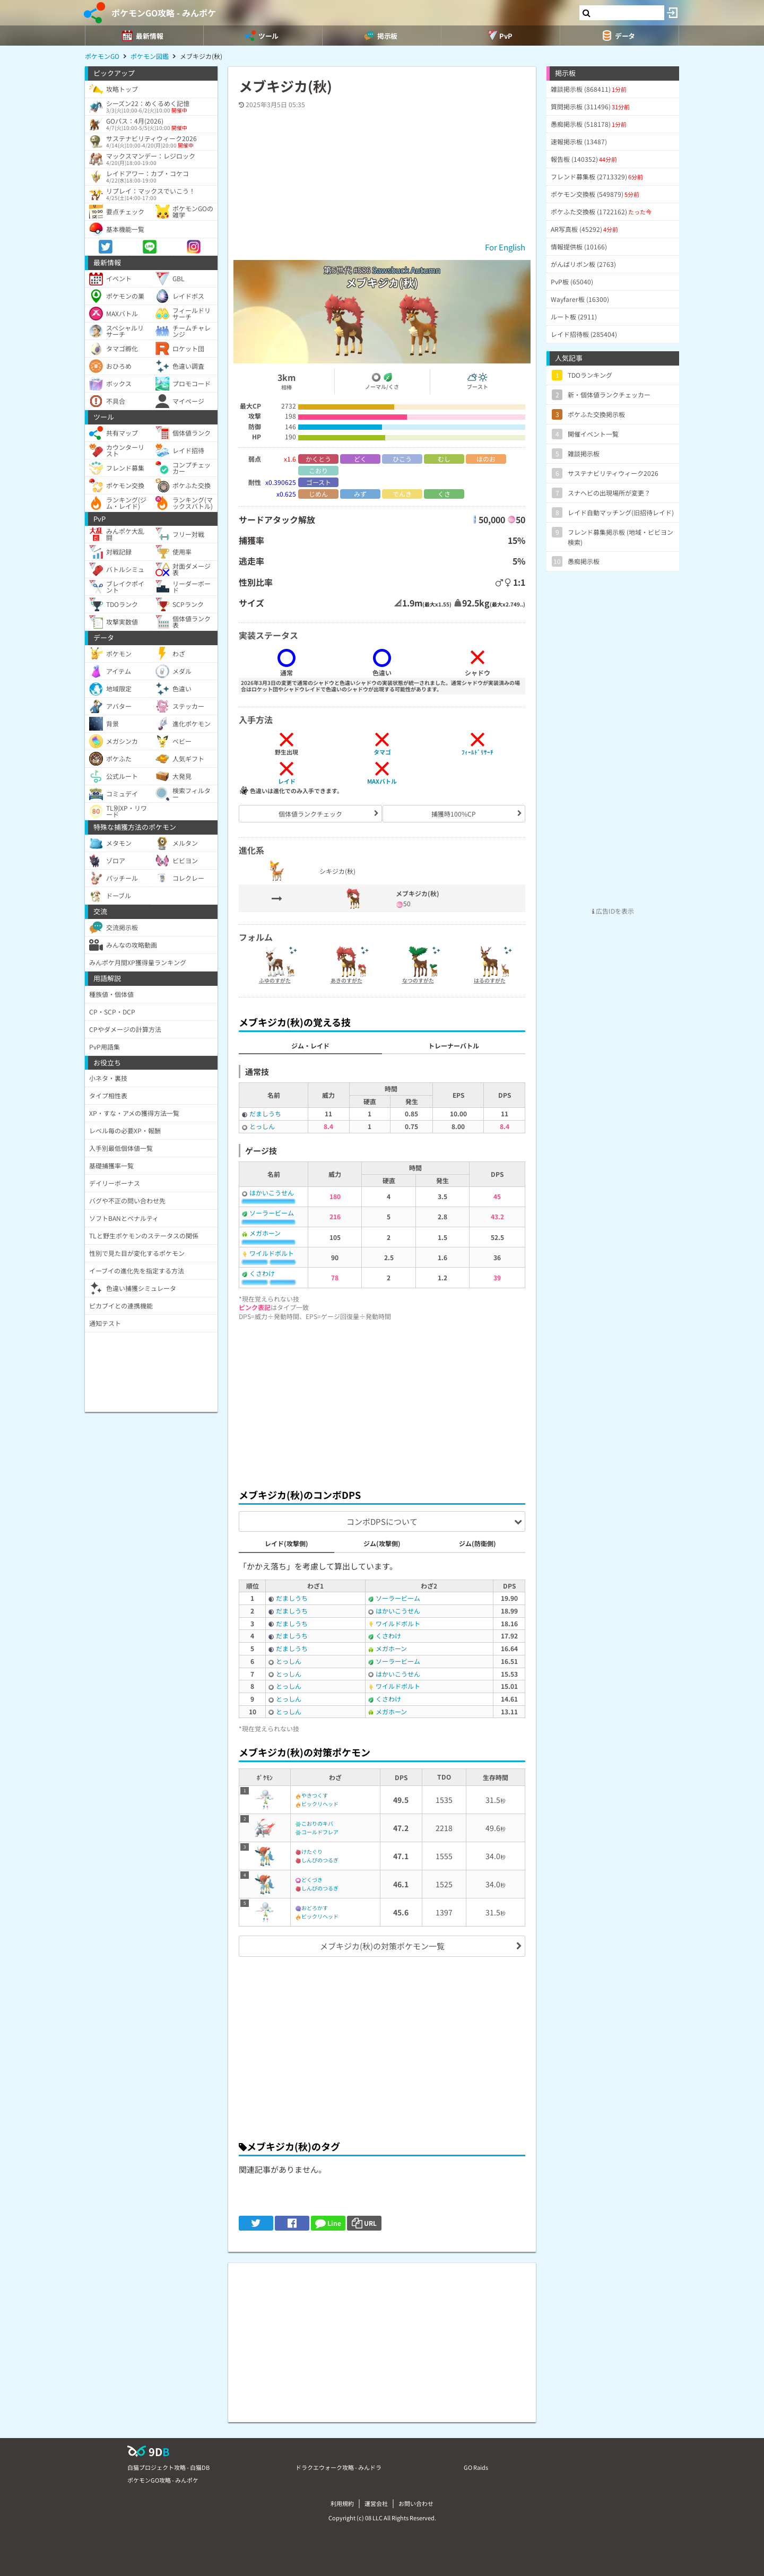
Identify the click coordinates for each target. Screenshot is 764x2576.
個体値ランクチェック (310, 813)
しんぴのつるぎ (319, 1860)
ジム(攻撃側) (382, 1543)
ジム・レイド (310, 1045)
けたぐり (312, 1851)
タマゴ (382, 752)
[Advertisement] (382, 1402)
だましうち (265, 1113)
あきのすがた (346, 980)
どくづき (312, 1880)
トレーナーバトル (453, 1045)
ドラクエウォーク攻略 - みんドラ (338, 2467)
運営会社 (376, 2503)
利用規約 (342, 2503)
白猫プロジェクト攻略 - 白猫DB (168, 2467)
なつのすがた (418, 980)
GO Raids (476, 2467)
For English (505, 247)
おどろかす (314, 1908)
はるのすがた (490, 980)
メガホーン (265, 1232)
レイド (287, 781)
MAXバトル (382, 781)
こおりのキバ (317, 1823)
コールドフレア (319, 1832)
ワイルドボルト (271, 1252)
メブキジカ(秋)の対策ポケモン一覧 (382, 1945)
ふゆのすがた (275, 980)
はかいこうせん (271, 1192)
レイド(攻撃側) (286, 1543)
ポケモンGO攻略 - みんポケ (163, 12)
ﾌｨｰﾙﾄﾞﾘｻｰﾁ (477, 752)
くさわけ (262, 1273)
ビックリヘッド (319, 1804)
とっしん (262, 1126)
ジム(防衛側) (477, 1543)
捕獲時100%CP (453, 813)
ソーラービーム (271, 1212)
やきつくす (314, 1795)
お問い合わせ (415, 2503)
